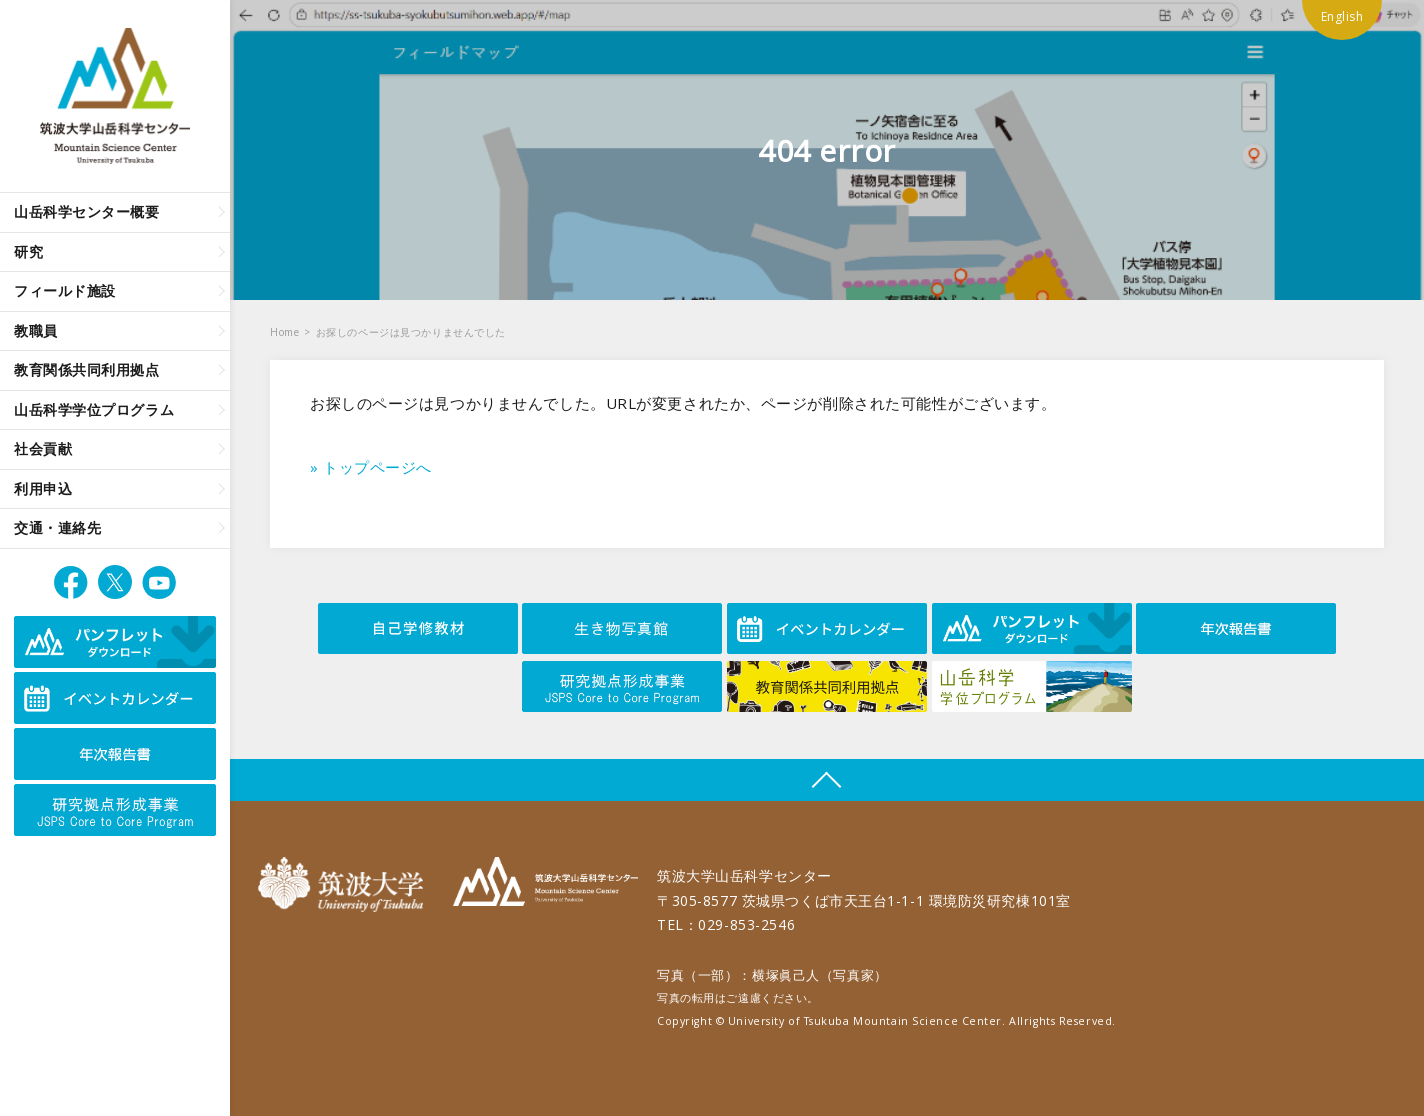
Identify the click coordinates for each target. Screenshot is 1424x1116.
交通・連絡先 (57, 527)
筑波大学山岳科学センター (545, 884)
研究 (28, 251)
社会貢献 (43, 448)
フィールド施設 (65, 290)
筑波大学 (345, 884)
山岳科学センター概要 (87, 211)
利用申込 (43, 488)
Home (284, 332)
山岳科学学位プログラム (94, 409)
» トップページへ (371, 467)
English (1342, 16)
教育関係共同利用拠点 (87, 369)
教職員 (36, 330)
